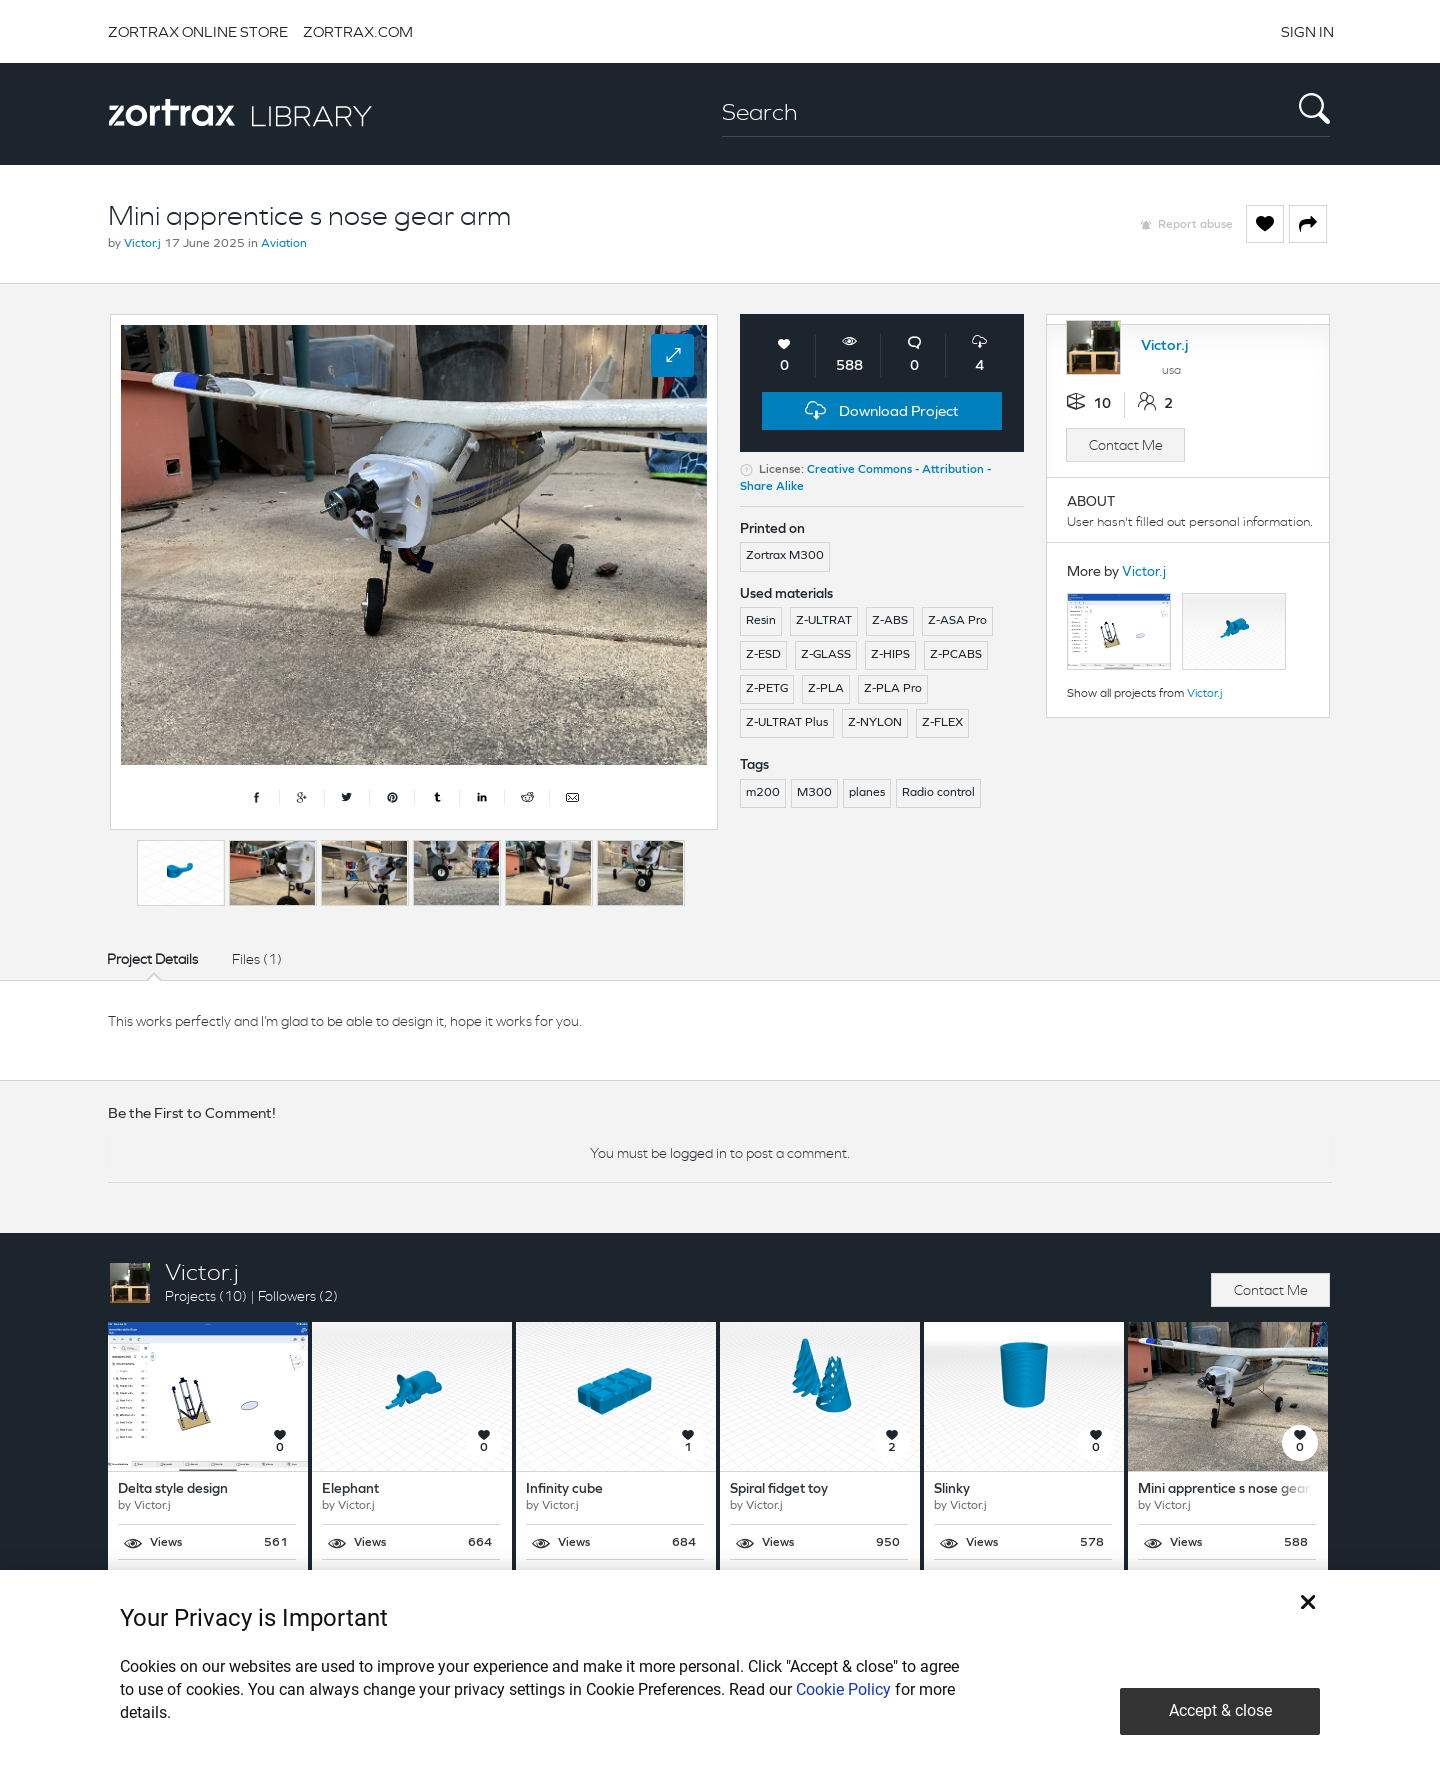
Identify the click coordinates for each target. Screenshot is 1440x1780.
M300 (814, 793)
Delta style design (173, 1489)
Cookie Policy (843, 1689)
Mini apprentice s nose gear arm (1238, 1489)
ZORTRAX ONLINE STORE (198, 31)
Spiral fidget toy (779, 1489)
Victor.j (142, 244)
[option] (181, 873)
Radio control (938, 793)
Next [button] (713, 868)
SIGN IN (1307, 31)
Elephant (350, 1489)
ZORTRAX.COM (358, 31)
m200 (763, 793)
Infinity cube (564, 1489)
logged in (698, 1153)
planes (867, 793)
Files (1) (257, 959)
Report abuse (1195, 225)
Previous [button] (120, 868)
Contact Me (1126, 445)
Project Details (152, 959)
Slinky (952, 1489)
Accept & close (1220, 1710)
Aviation (284, 244)
